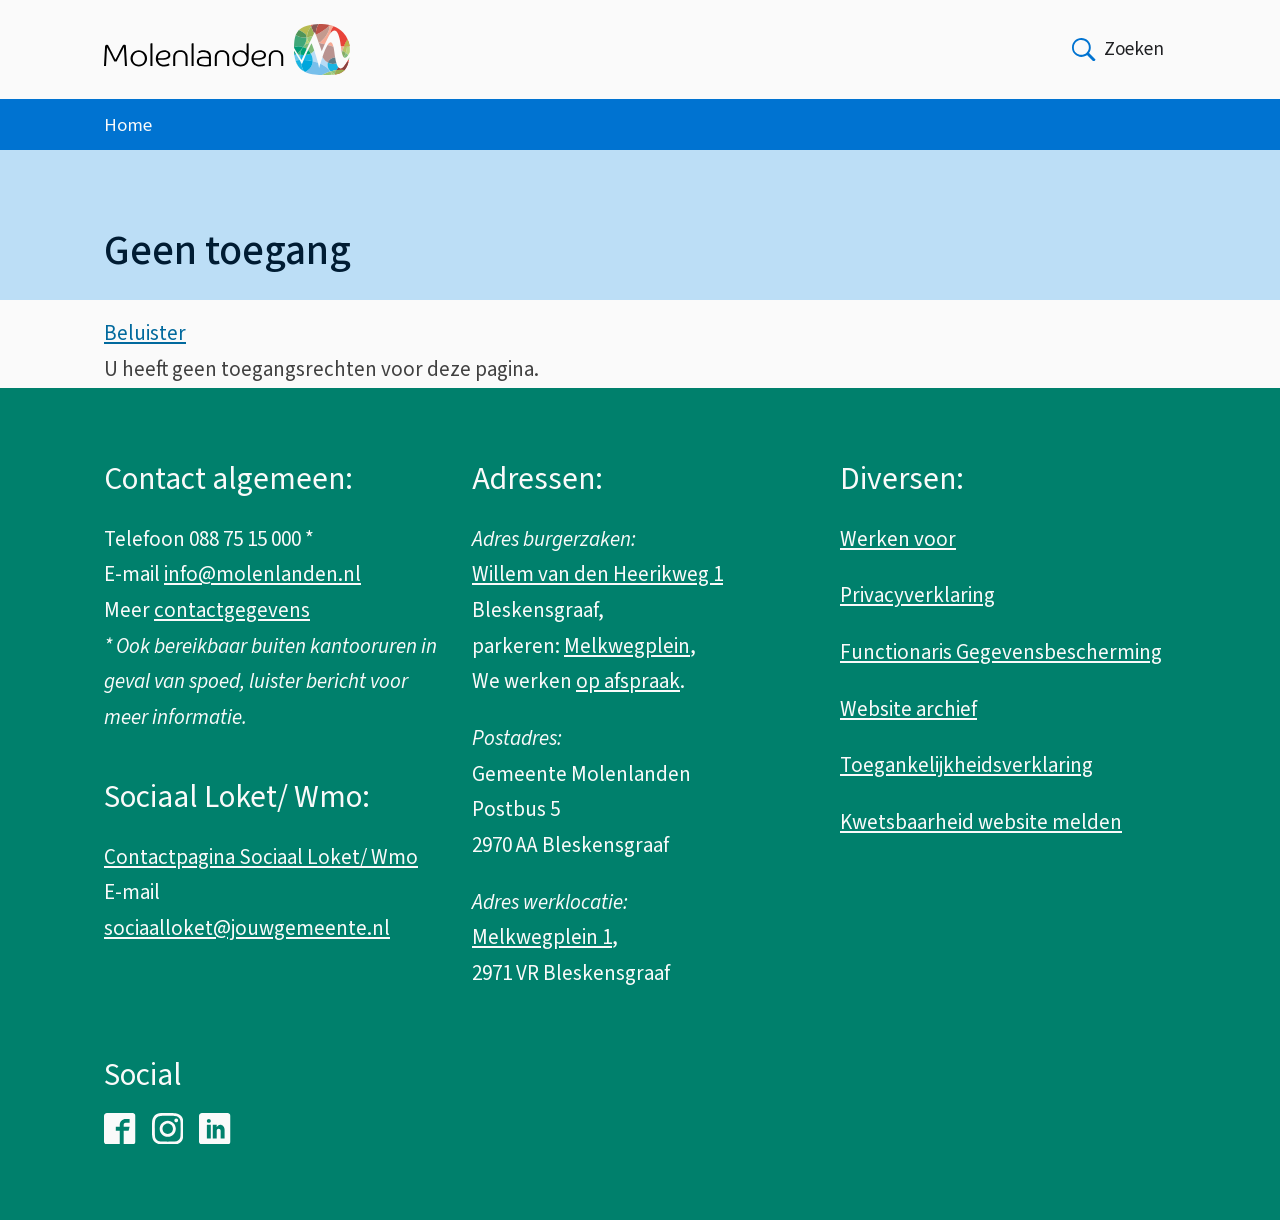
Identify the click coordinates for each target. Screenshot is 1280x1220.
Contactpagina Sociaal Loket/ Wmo (261, 857)
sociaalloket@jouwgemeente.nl (247, 928)
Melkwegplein (627, 646)
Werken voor (898, 539)
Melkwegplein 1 (542, 937)
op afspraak (628, 681)
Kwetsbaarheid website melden (981, 822)
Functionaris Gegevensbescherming (1001, 652)
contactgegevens (232, 610)
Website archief (908, 709)
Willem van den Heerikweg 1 (597, 574)
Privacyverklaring (917, 595)
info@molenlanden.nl (262, 574)
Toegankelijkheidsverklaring (966, 765)
